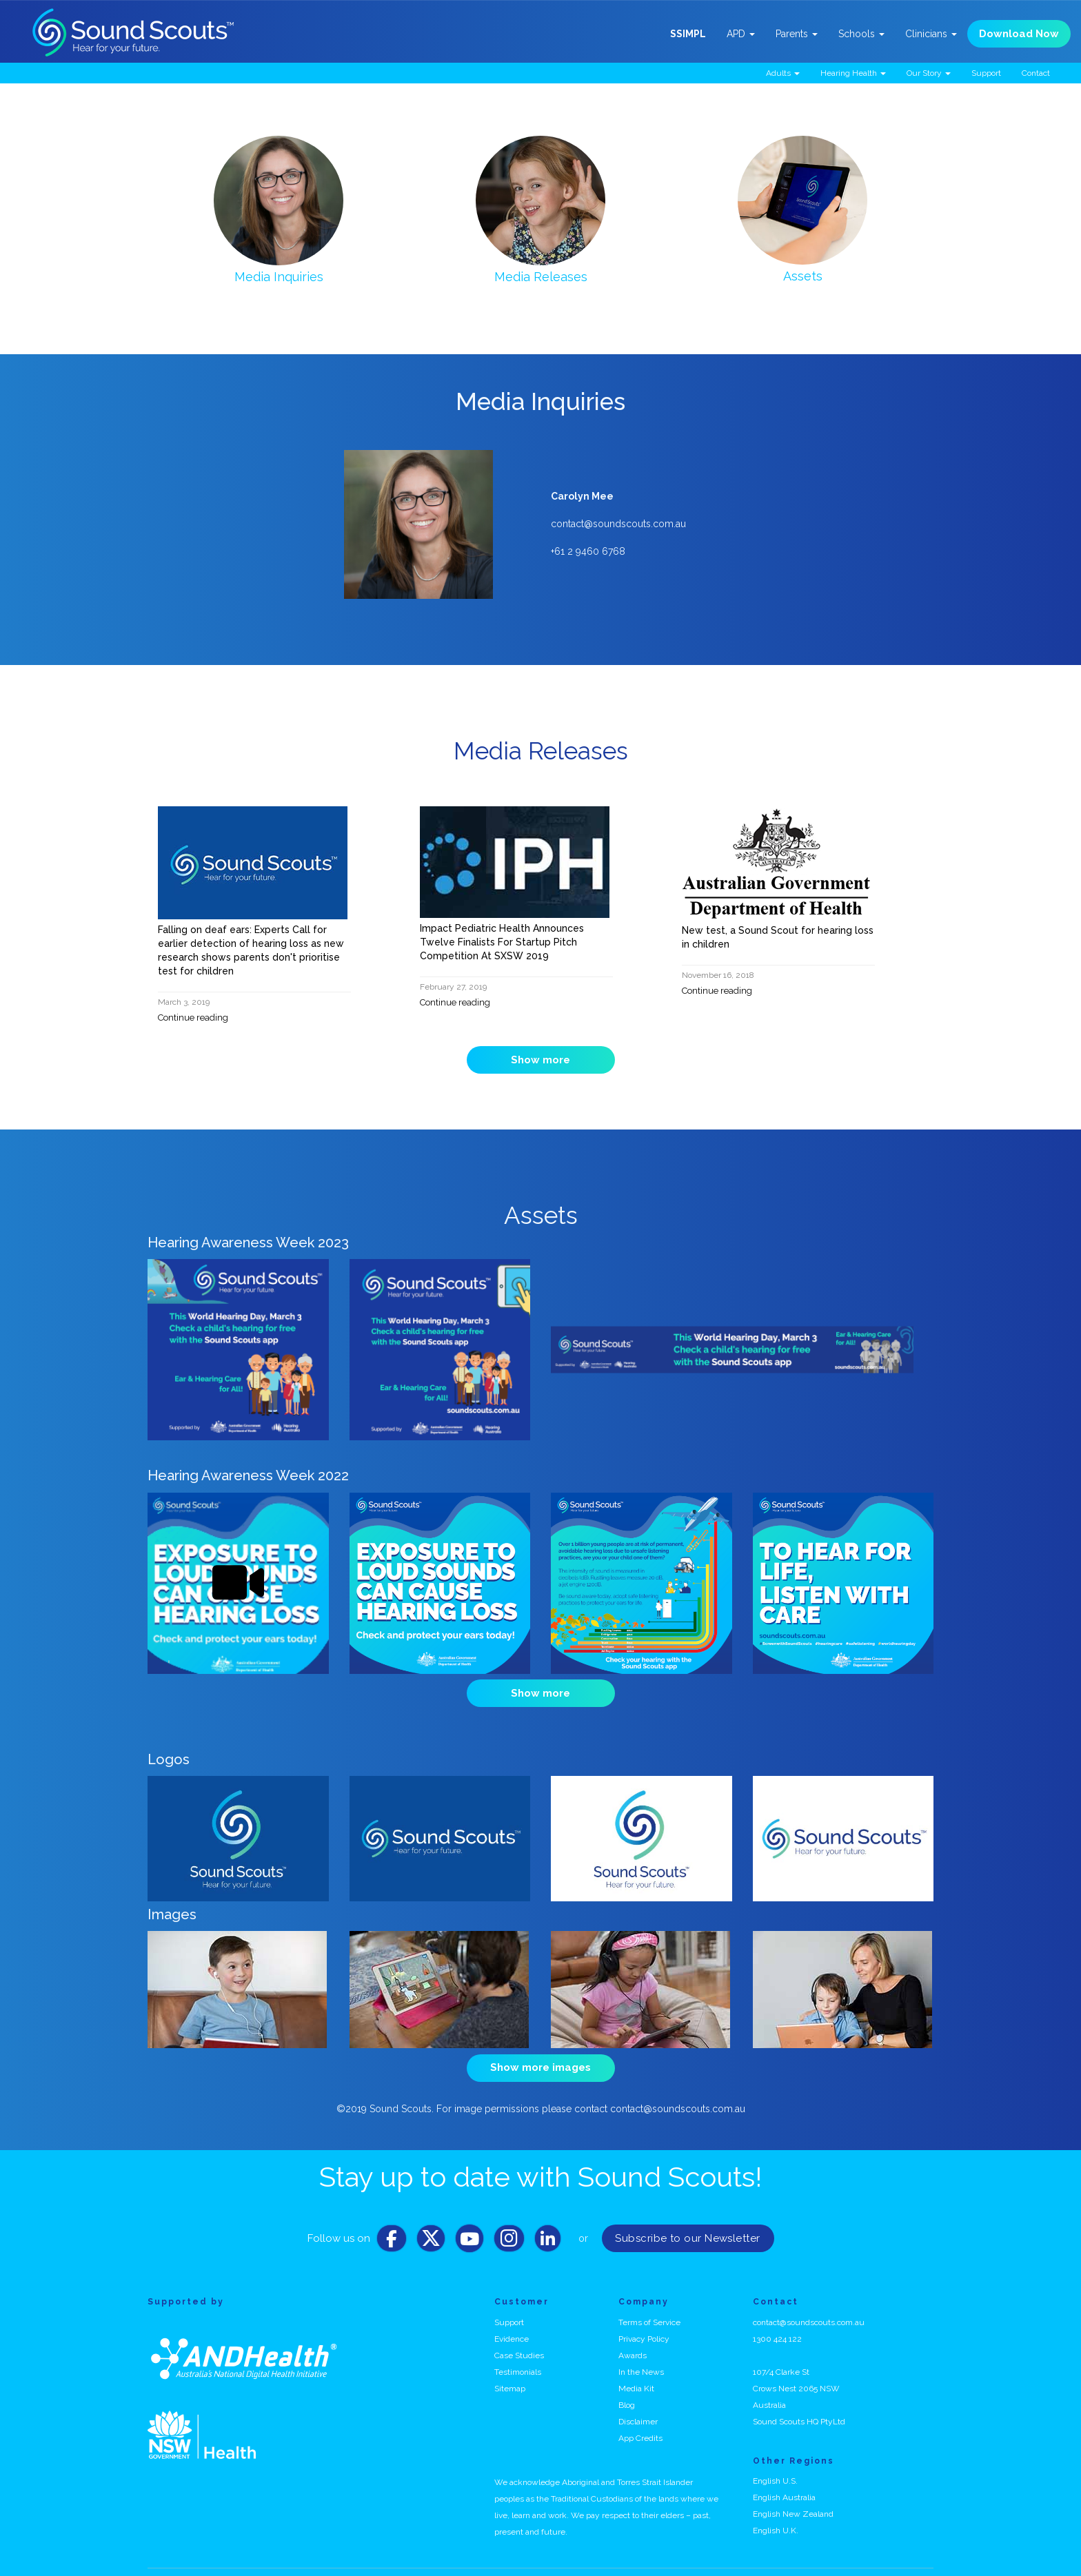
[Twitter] (431, 2221)
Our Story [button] (929, 73)
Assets (802, 276)
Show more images (540, 2054)
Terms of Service (649, 2302)
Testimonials (517, 2351)
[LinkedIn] (548, 2221)
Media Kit (636, 2368)
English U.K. (775, 2510)
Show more (540, 1060)
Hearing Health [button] (853, 73)
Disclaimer (638, 2401)
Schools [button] (861, 33)
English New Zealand (793, 2494)
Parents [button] (797, 33)
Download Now (1019, 34)
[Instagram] (509, 2221)
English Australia (784, 2477)
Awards (632, 2335)
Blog (626, 2384)
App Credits (640, 2417)
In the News (641, 2351)
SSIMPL (688, 33)
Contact (1036, 73)
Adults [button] (783, 73)
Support (986, 73)
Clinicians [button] (931, 33)
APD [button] (741, 33)
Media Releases (540, 276)
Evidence (511, 2318)
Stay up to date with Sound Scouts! (540, 2156)
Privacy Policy (643, 2318)
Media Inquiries (278, 276)
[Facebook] (391, 2221)
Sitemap (509, 2368)
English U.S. (775, 2461)
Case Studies (519, 2335)
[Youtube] (469, 2221)
